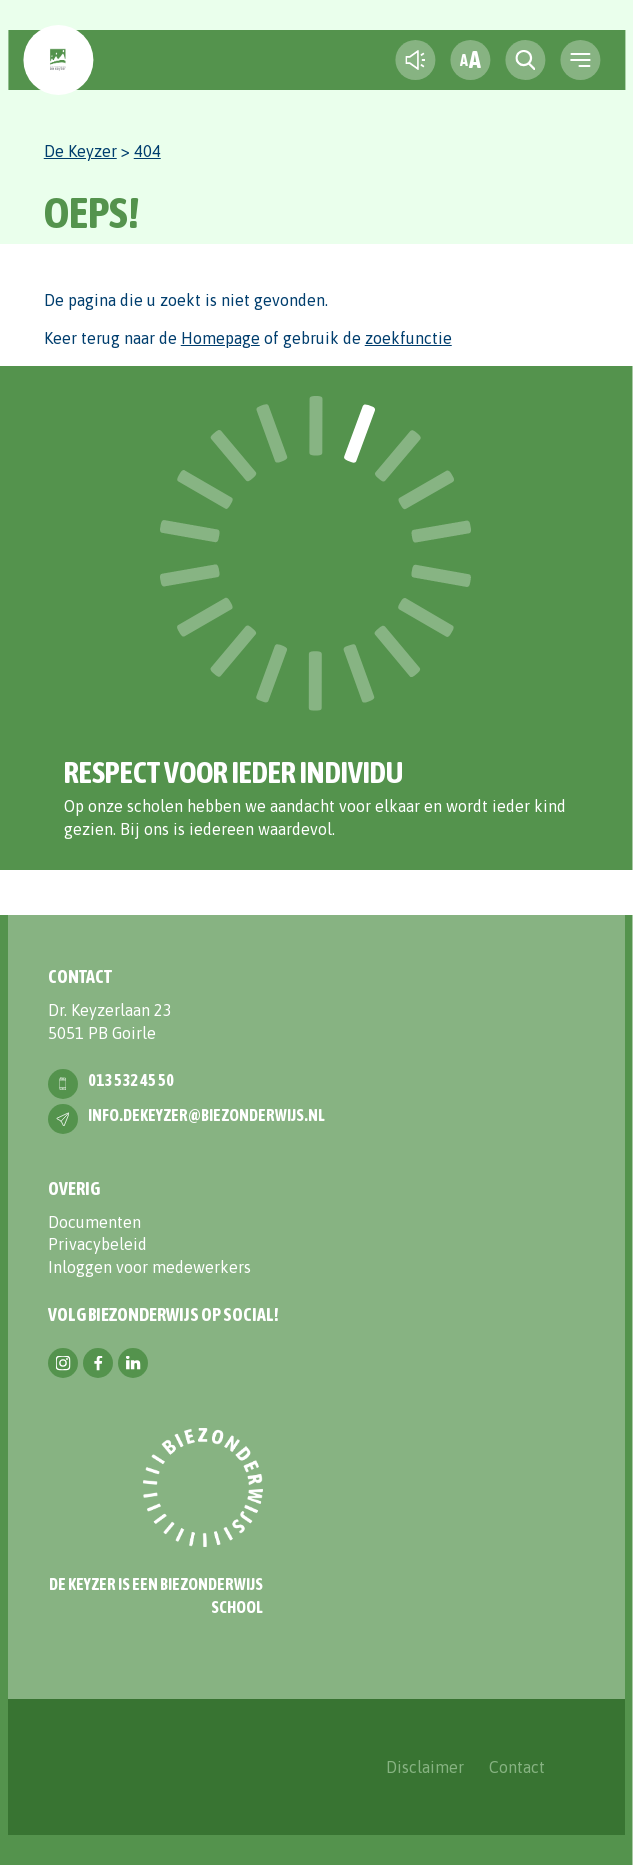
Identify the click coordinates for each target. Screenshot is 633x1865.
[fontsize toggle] (470, 60)
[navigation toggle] (580, 60)
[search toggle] (525, 60)
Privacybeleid (97, 1244)
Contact (517, 1767)
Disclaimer (425, 1767)
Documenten (94, 1222)
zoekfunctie (408, 338)
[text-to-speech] (415, 60)
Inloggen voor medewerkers (149, 1267)
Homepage (220, 338)
